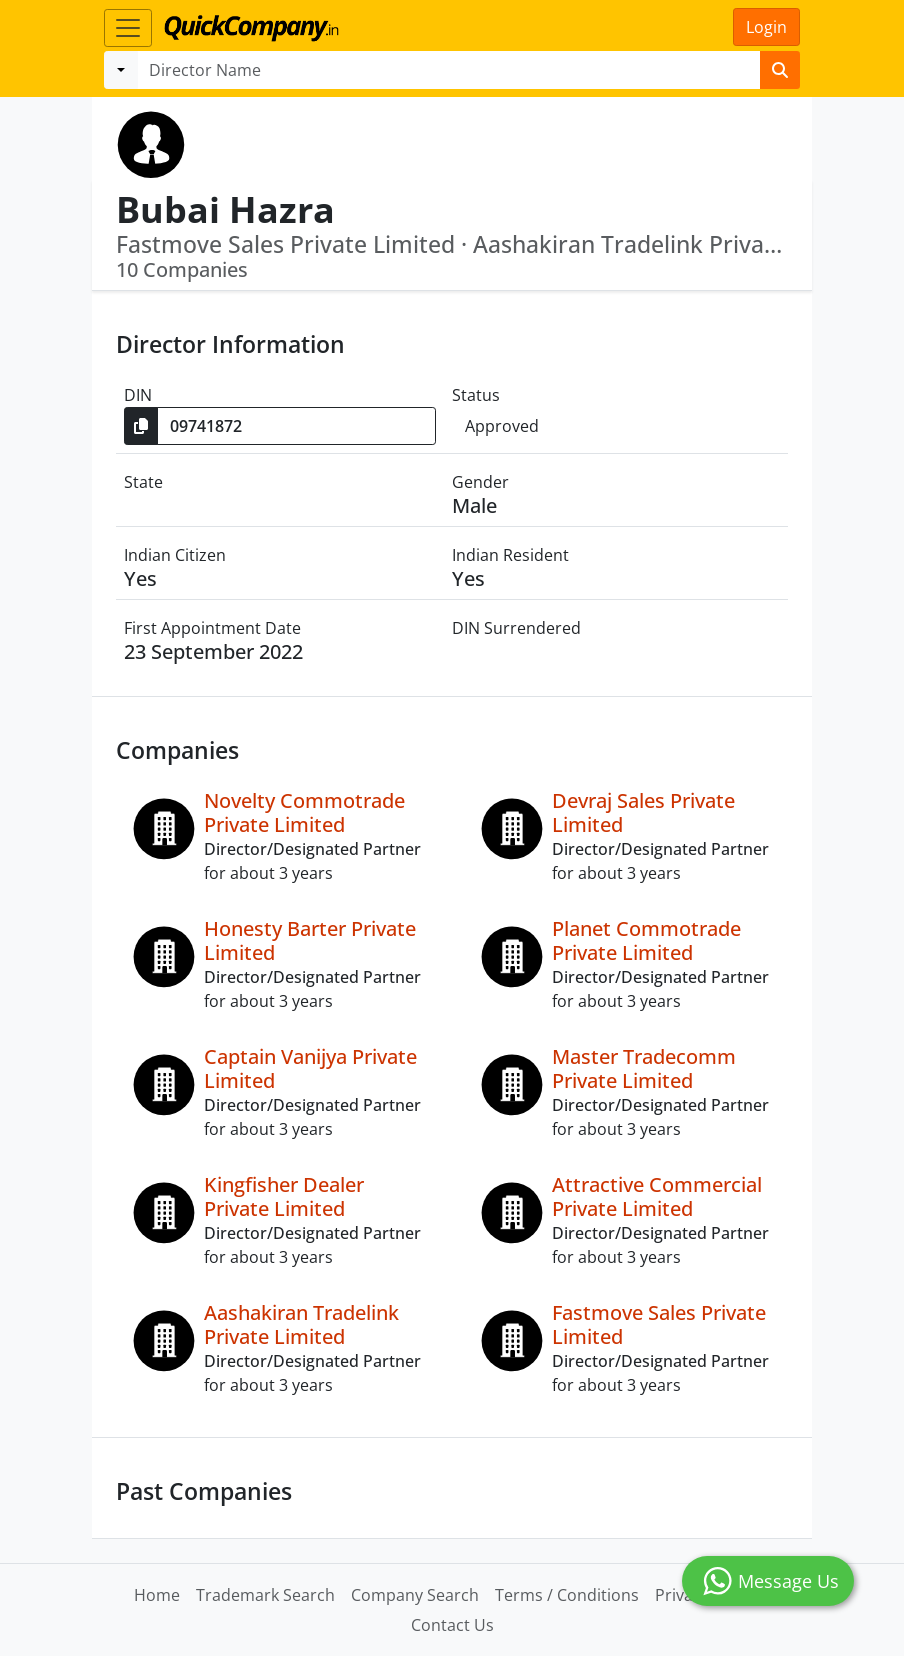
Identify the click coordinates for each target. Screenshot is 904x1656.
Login (766, 27)
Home (157, 1595)
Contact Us (452, 1625)
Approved (502, 426)
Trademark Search (265, 1595)
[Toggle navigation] (128, 28)
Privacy (682, 1595)
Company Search (415, 1595)
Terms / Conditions (567, 1595)
